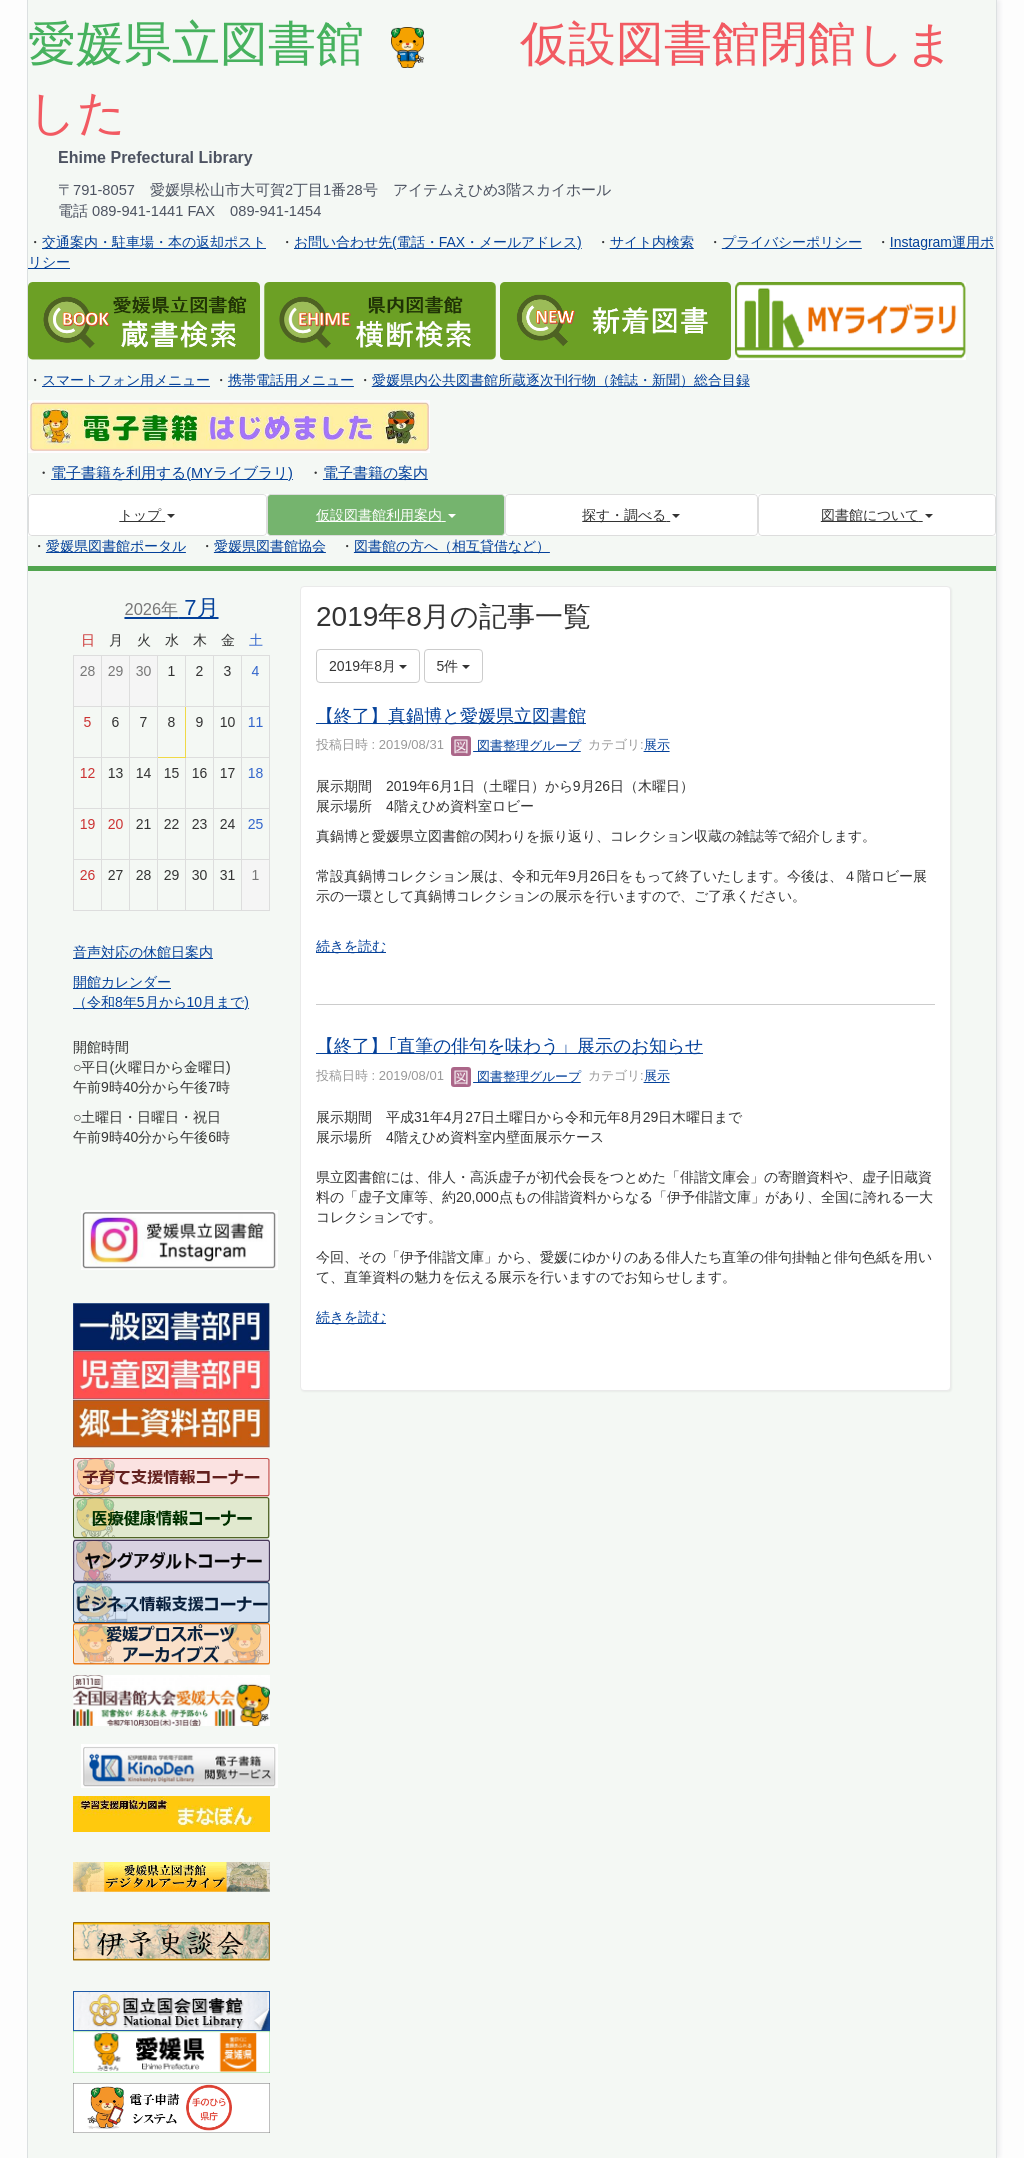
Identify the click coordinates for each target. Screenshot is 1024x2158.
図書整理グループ (516, 745)
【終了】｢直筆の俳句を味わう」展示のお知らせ (509, 1046)
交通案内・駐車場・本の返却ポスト (154, 242)
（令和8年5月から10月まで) (161, 1002)
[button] (386, 515)
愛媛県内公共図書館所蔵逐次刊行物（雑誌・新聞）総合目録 (561, 380)
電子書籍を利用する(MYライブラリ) (172, 473)
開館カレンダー (122, 982)
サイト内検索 (652, 242)
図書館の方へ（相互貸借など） (452, 546)
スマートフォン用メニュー (126, 380)
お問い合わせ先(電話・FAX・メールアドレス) (438, 242)
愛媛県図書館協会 (270, 546)
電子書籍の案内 (375, 473)
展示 (657, 745)
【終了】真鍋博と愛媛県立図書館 (451, 716)
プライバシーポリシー (792, 242)
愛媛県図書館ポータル (116, 546)
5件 (454, 666)
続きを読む (351, 946)
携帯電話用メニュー (291, 380)
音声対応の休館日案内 (143, 952)
